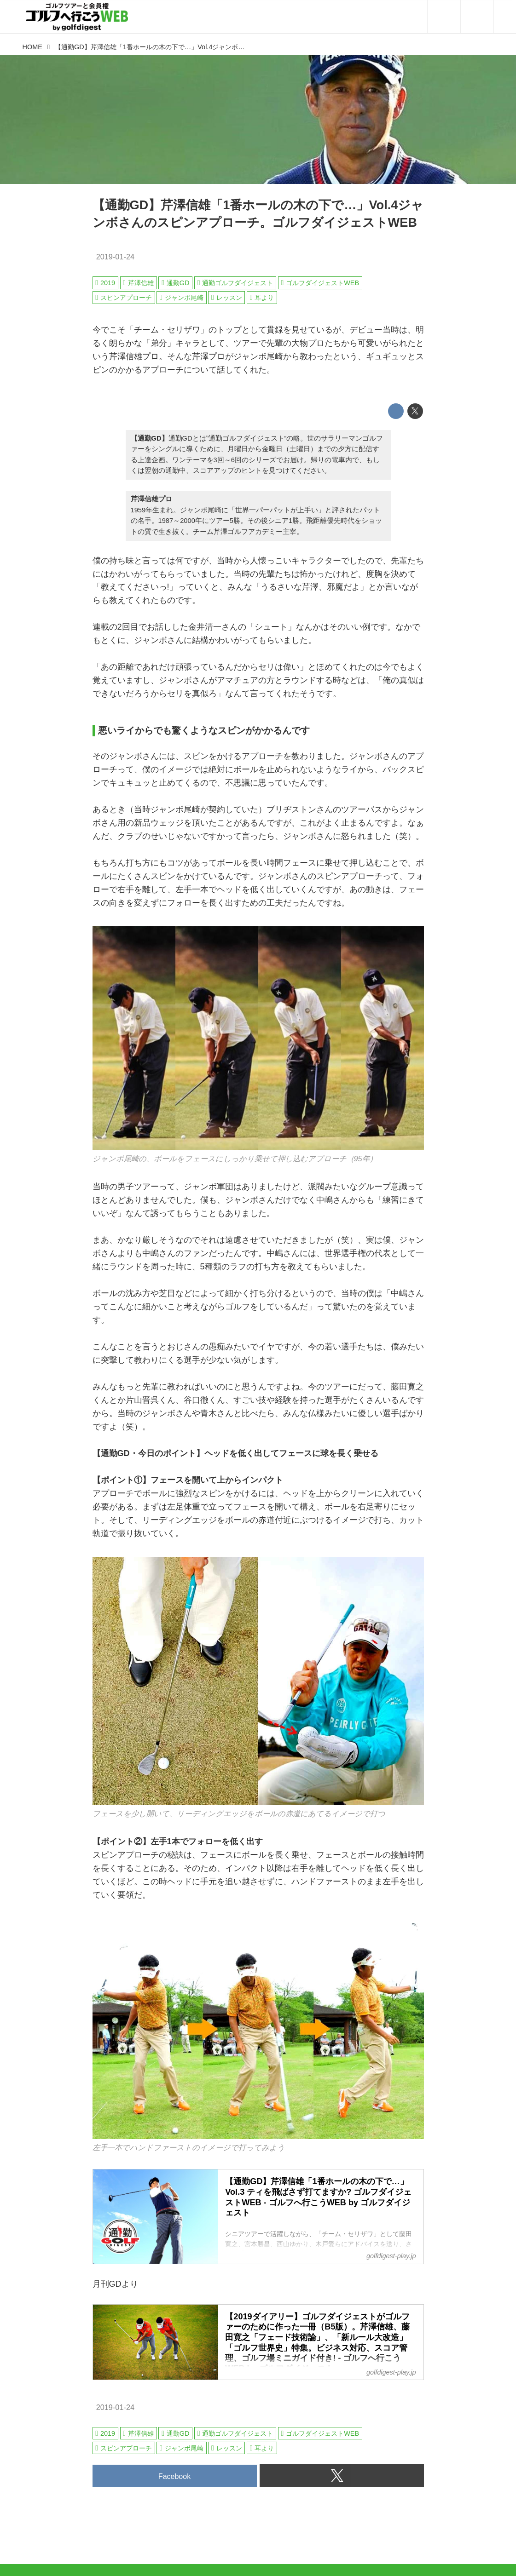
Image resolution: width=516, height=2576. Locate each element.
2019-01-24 (115, 256)
